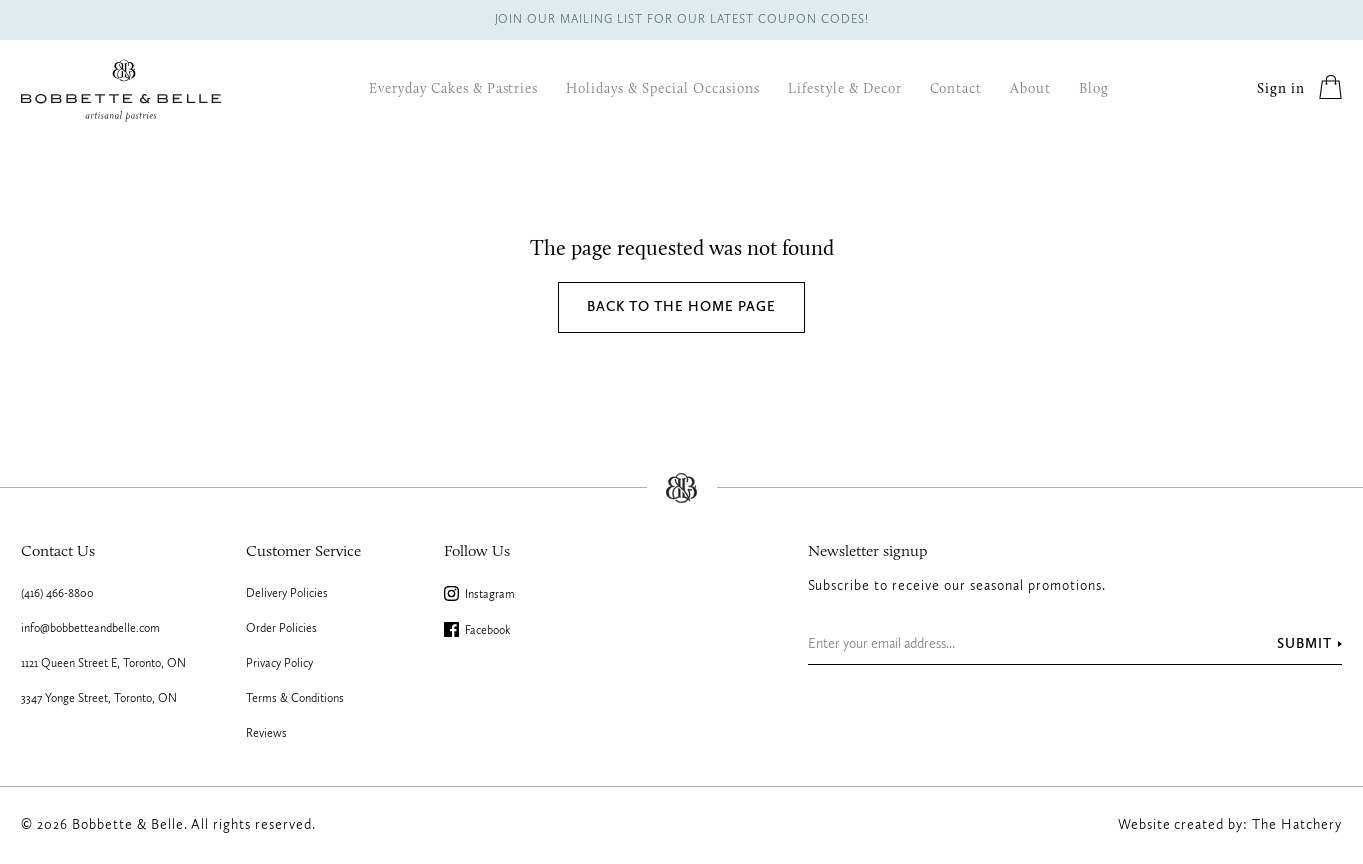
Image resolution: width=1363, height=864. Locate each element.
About (1030, 90)
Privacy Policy (279, 664)
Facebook (477, 631)
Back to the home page (681, 307)
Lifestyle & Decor (845, 90)
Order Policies (281, 629)
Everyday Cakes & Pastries (454, 90)
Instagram (480, 595)
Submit (1304, 644)
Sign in (1281, 90)
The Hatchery (1297, 825)
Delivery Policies (287, 594)
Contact (956, 90)
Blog (1094, 90)
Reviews (266, 734)
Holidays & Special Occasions (662, 90)
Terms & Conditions (295, 699)
